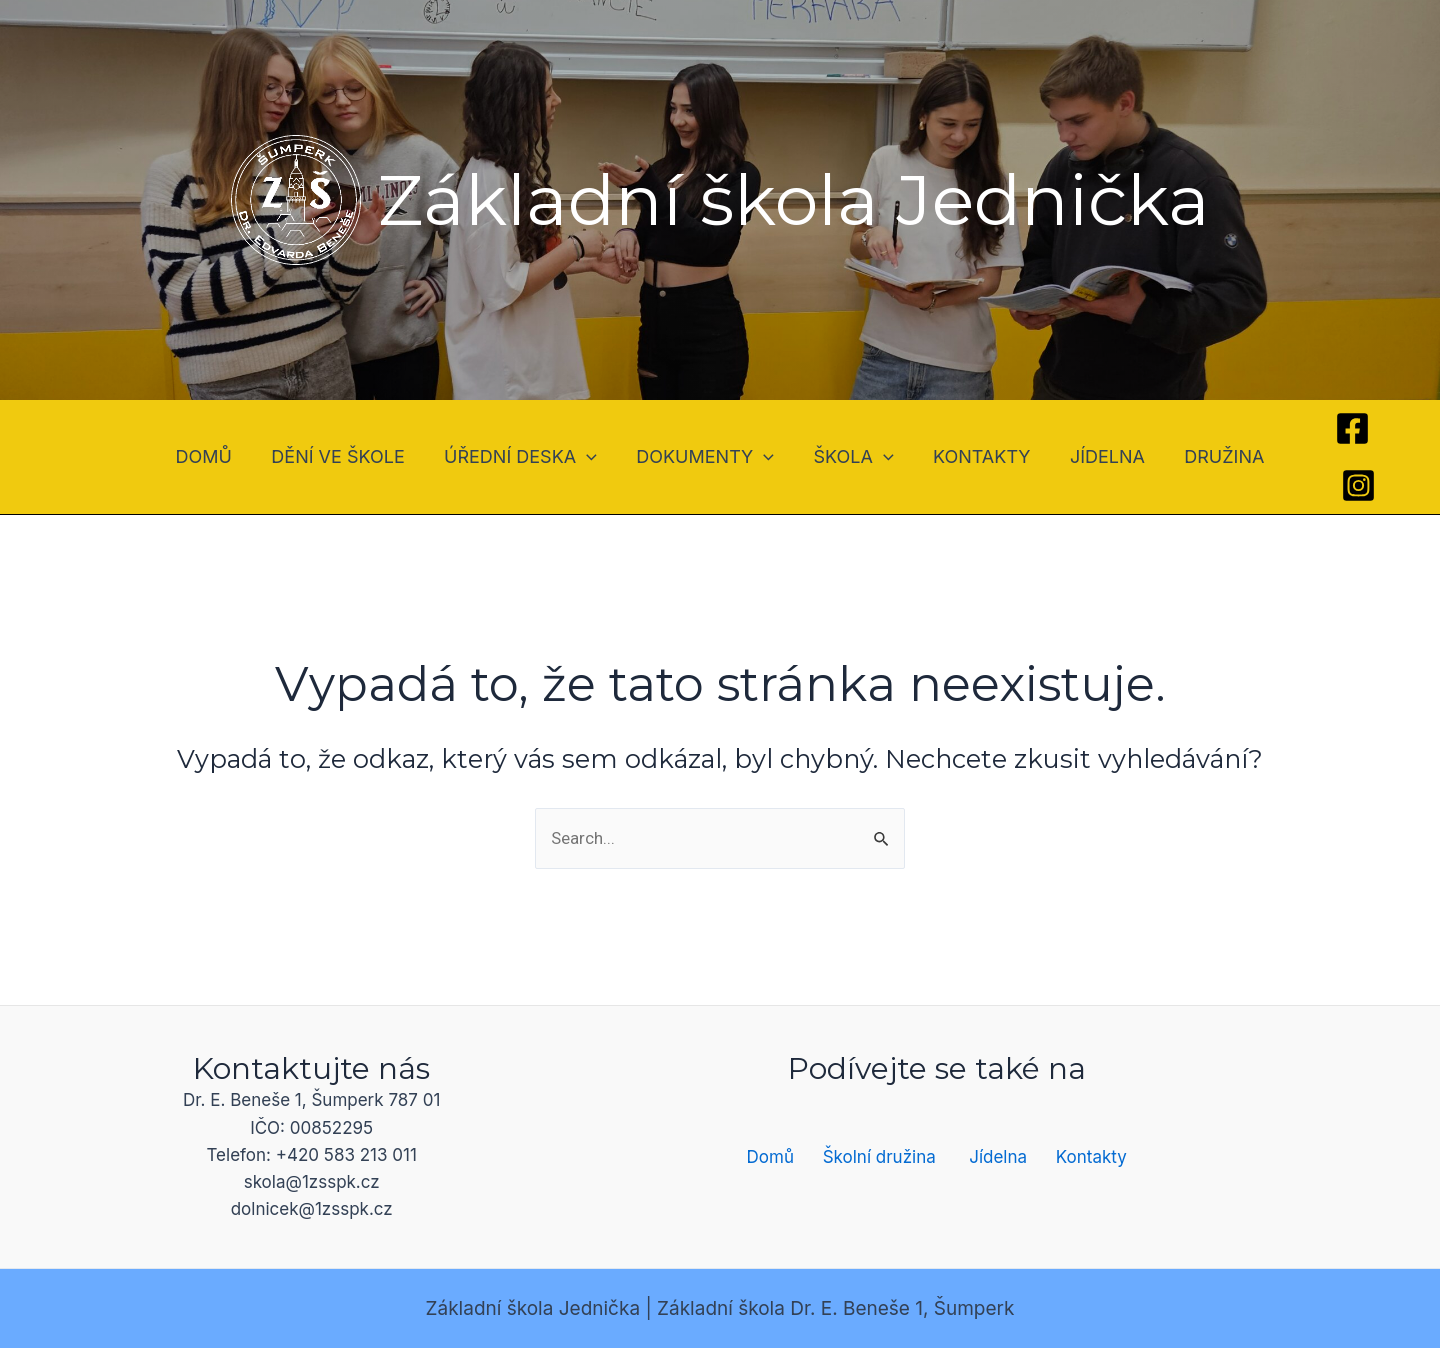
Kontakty (1091, 1157)
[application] (591, 457)
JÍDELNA (1099, 456)
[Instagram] (1344, 485)
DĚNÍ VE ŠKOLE (346, 456)
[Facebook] (1339, 428)
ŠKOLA (852, 457)
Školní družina (879, 1157)
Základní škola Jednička (794, 200)
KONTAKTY (977, 456)
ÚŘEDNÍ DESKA (525, 457)
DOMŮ (215, 456)
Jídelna (998, 1157)
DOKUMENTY (707, 457)
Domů (770, 1157)
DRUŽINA (1213, 456)
